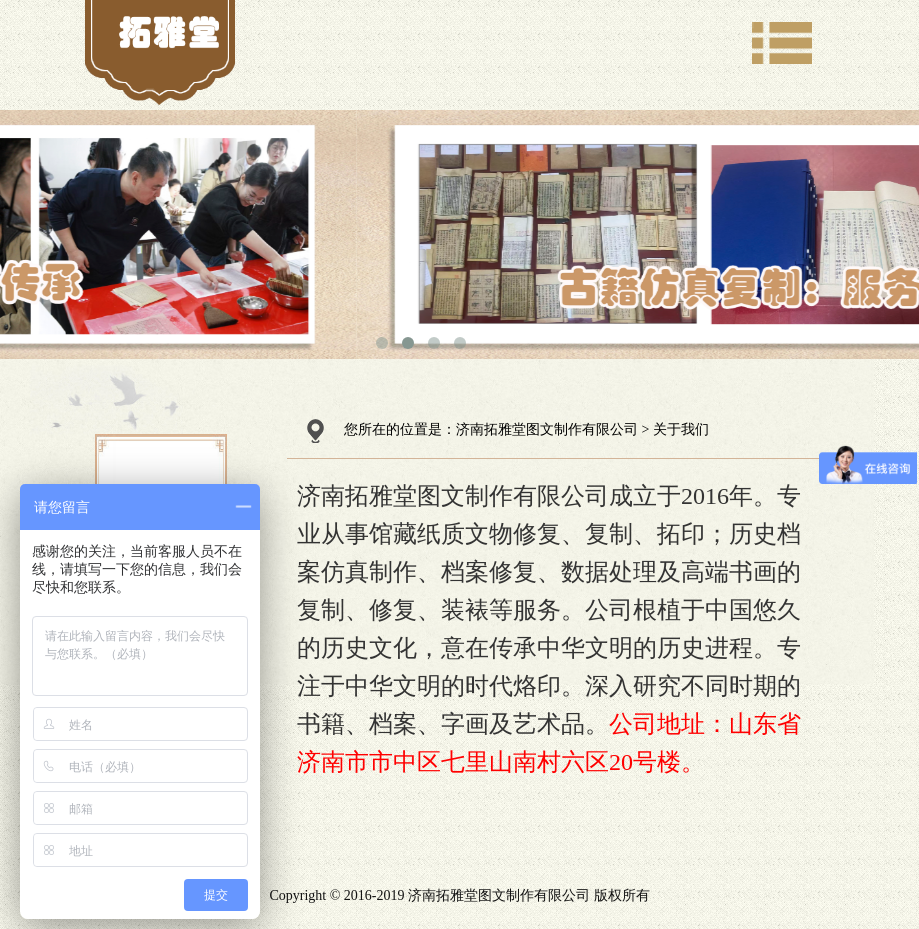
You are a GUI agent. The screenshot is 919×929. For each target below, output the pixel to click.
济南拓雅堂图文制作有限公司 (547, 429)
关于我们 (681, 429)
